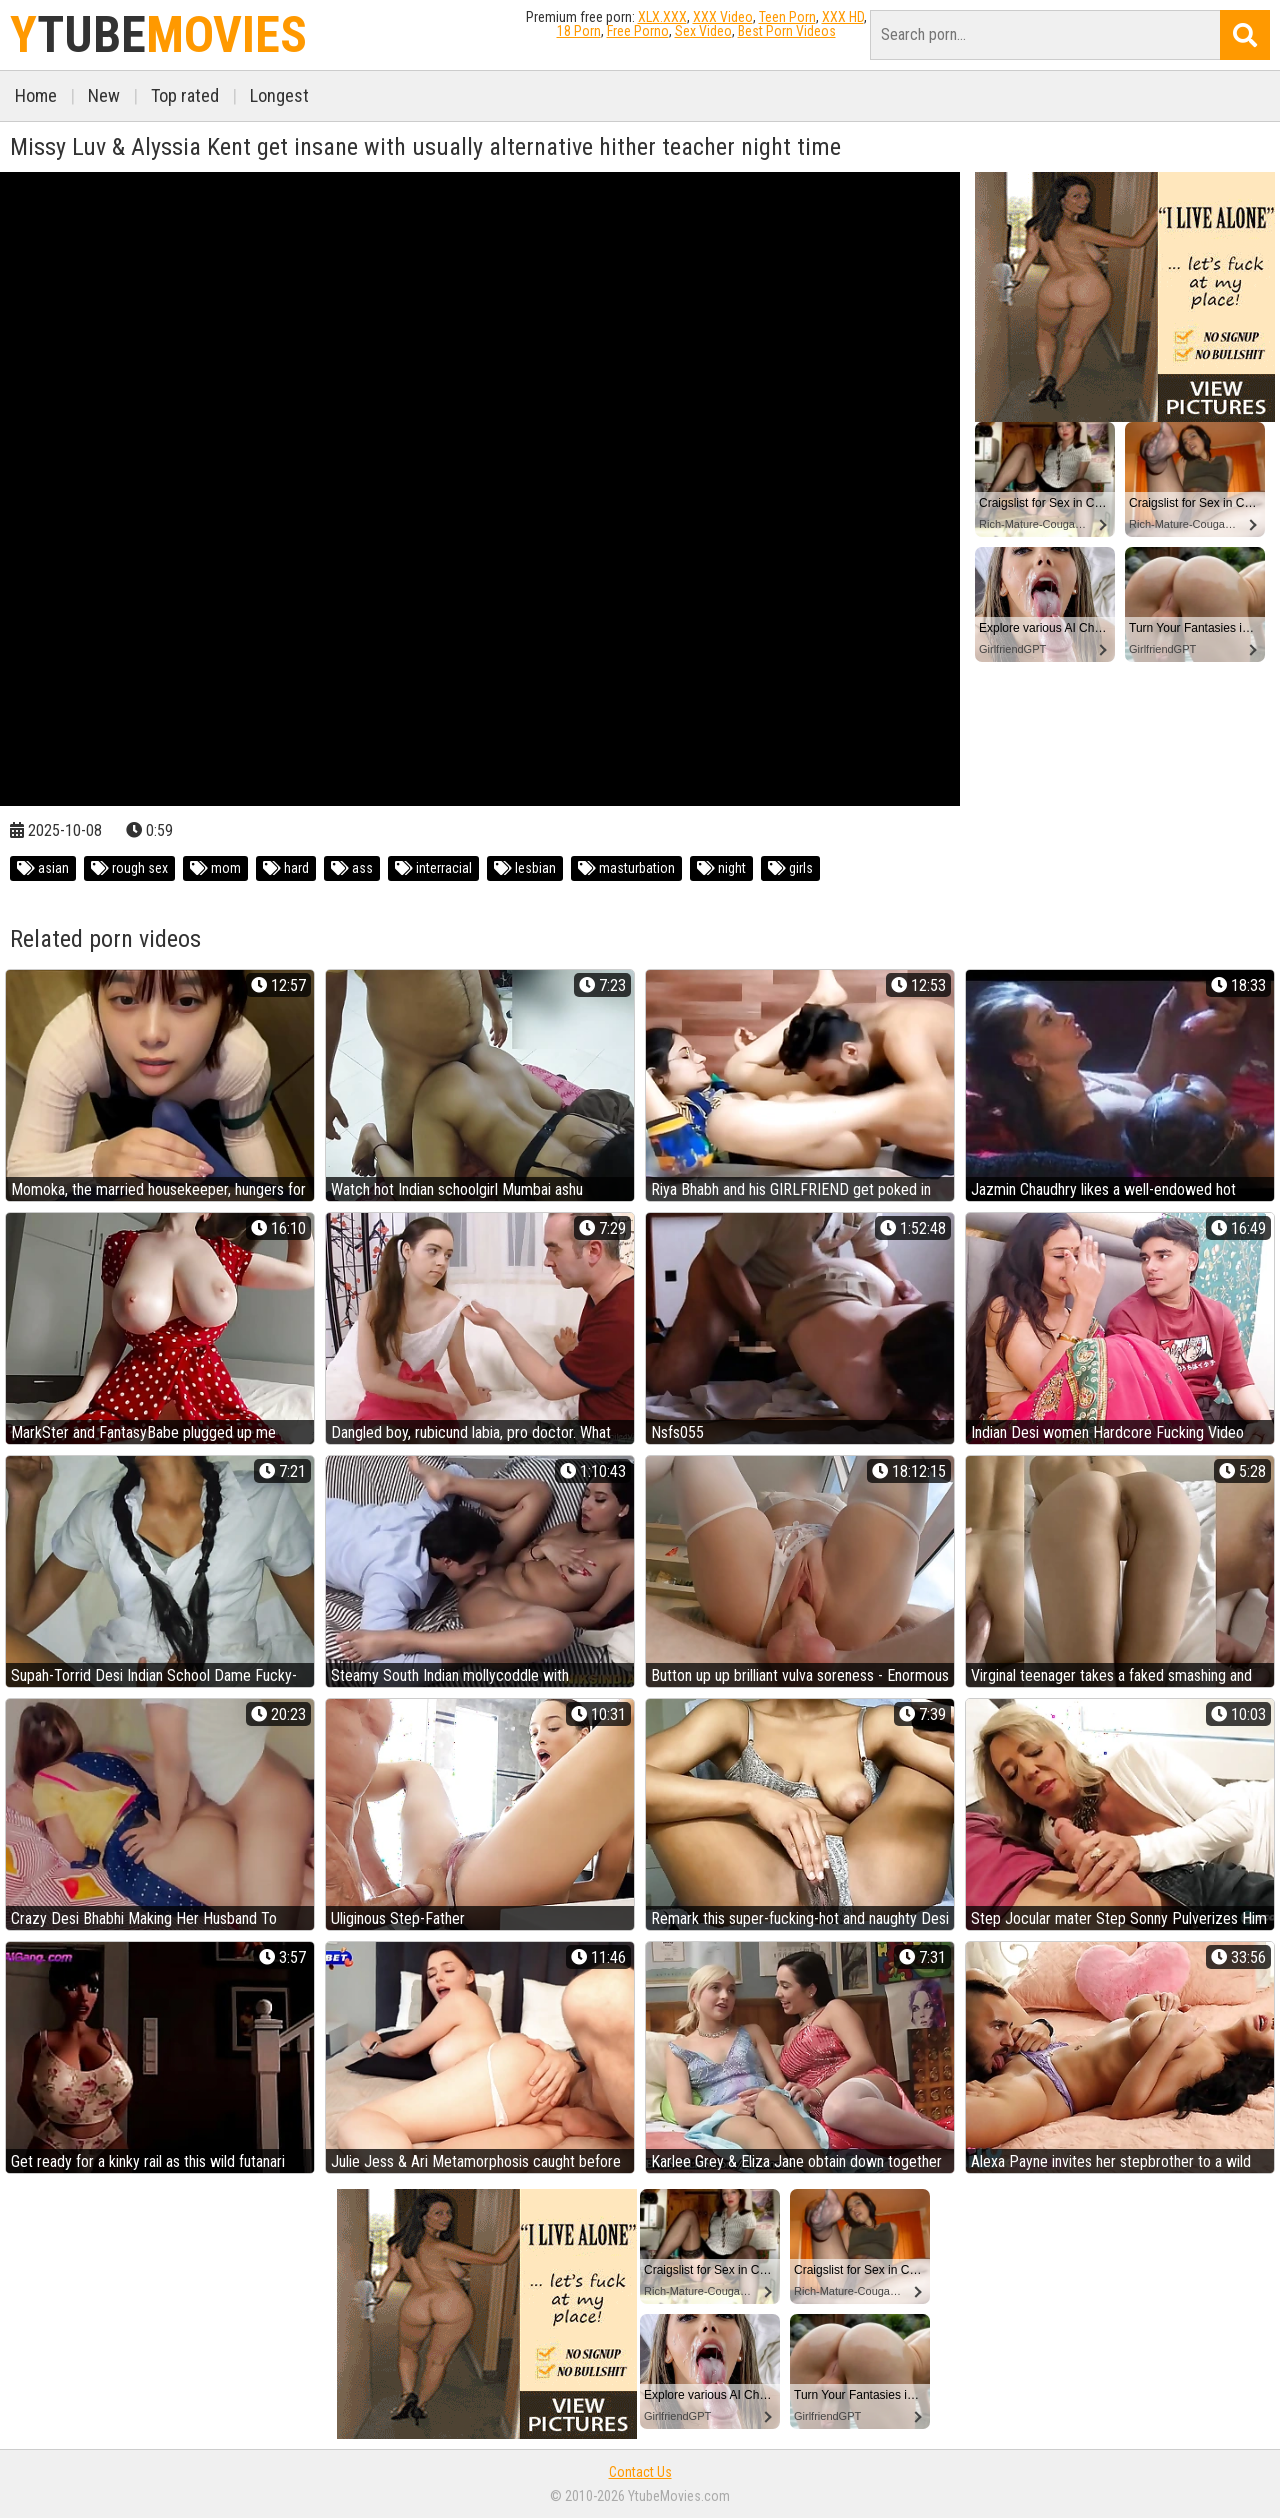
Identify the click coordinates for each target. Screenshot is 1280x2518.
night (721, 868)
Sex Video (703, 31)
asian (43, 868)
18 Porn (579, 31)
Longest (279, 95)
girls (790, 868)
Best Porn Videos (787, 31)
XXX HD (843, 17)
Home (36, 95)
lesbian (525, 868)
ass (352, 868)
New (104, 95)
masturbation (626, 868)
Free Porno (638, 31)
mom (215, 868)
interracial (433, 868)
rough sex (129, 868)
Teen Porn (787, 17)
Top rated (185, 95)
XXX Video (723, 17)
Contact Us (640, 2472)
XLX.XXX (662, 17)
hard (286, 868)
